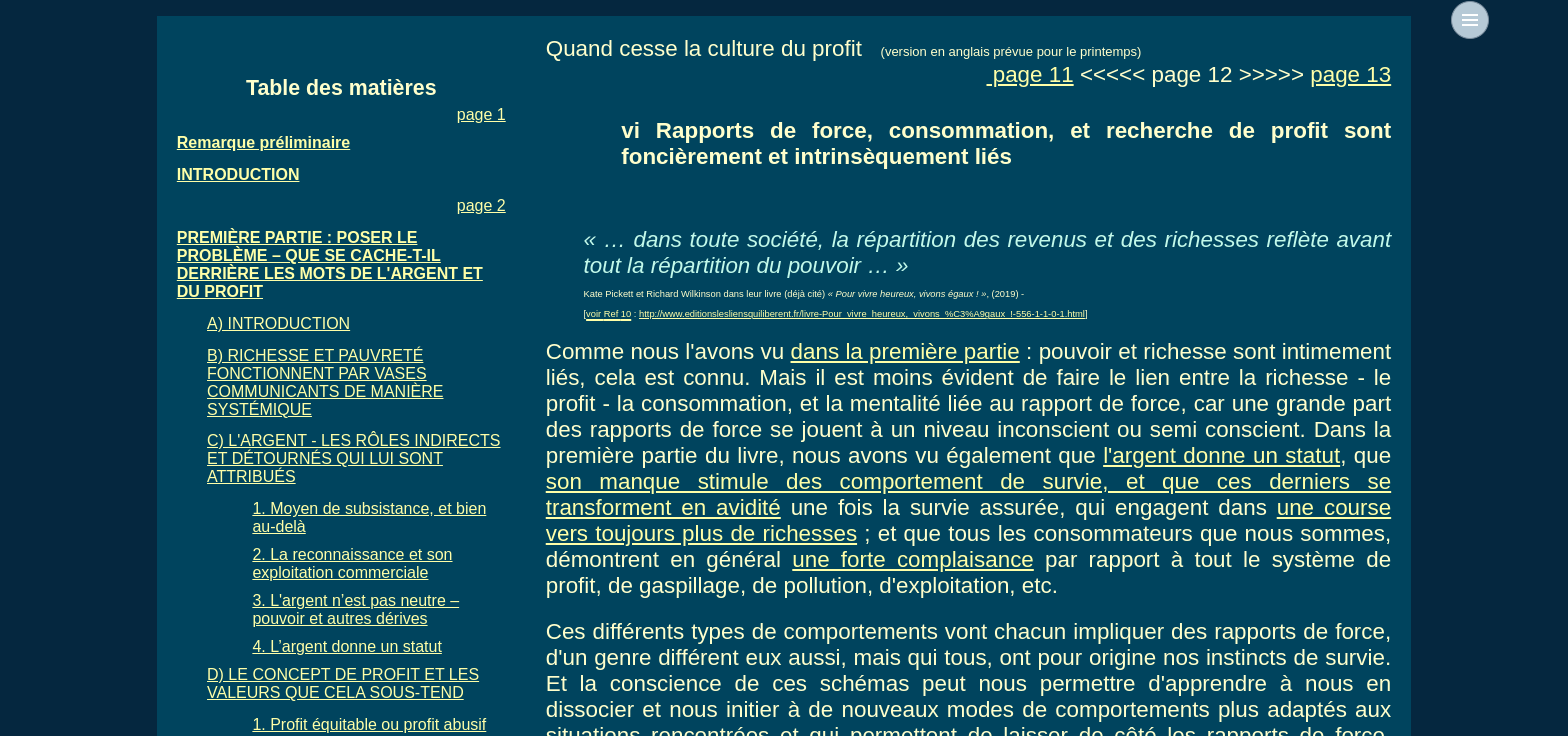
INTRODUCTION (238, 174)
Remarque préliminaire (263, 142)
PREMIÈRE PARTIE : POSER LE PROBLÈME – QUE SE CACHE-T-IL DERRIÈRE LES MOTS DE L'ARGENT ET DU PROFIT (330, 264)
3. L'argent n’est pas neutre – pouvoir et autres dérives (355, 609)
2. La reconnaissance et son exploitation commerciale (352, 563)
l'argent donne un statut (1221, 455)
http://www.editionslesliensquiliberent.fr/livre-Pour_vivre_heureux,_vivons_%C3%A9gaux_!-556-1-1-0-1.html (862, 314)
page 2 (481, 205)
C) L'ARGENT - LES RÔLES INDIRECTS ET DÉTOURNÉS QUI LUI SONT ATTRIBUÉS (353, 458)
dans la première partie (905, 351)
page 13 (1350, 74)
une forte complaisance (913, 559)
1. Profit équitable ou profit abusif (369, 724)
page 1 (481, 114)
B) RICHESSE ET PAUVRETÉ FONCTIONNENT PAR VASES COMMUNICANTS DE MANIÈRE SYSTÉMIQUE (325, 382)
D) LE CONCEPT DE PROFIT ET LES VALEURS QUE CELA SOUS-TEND (343, 683)
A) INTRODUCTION (278, 323)
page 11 (1029, 74)
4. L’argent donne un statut (346, 646)
